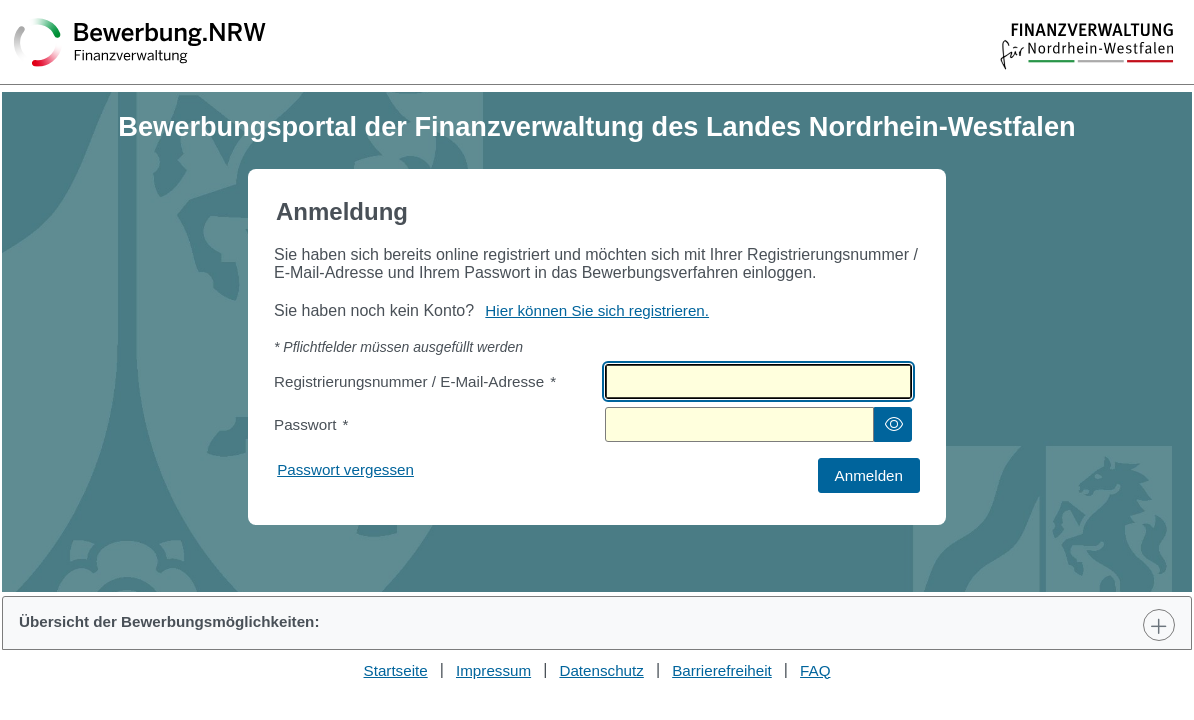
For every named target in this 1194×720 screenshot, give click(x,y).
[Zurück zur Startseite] (140, 44)
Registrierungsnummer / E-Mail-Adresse (415, 381)
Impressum (493, 670)
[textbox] (758, 381)
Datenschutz (601, 670)
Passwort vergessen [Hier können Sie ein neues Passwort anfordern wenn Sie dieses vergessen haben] (345, 469)
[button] (893, 424)
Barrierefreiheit (722, 670)
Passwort (311, 424)
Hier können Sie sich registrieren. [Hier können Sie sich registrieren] (597, 310)
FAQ (815, 670)
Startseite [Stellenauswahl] (396, 670)
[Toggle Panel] (1159, 625)
